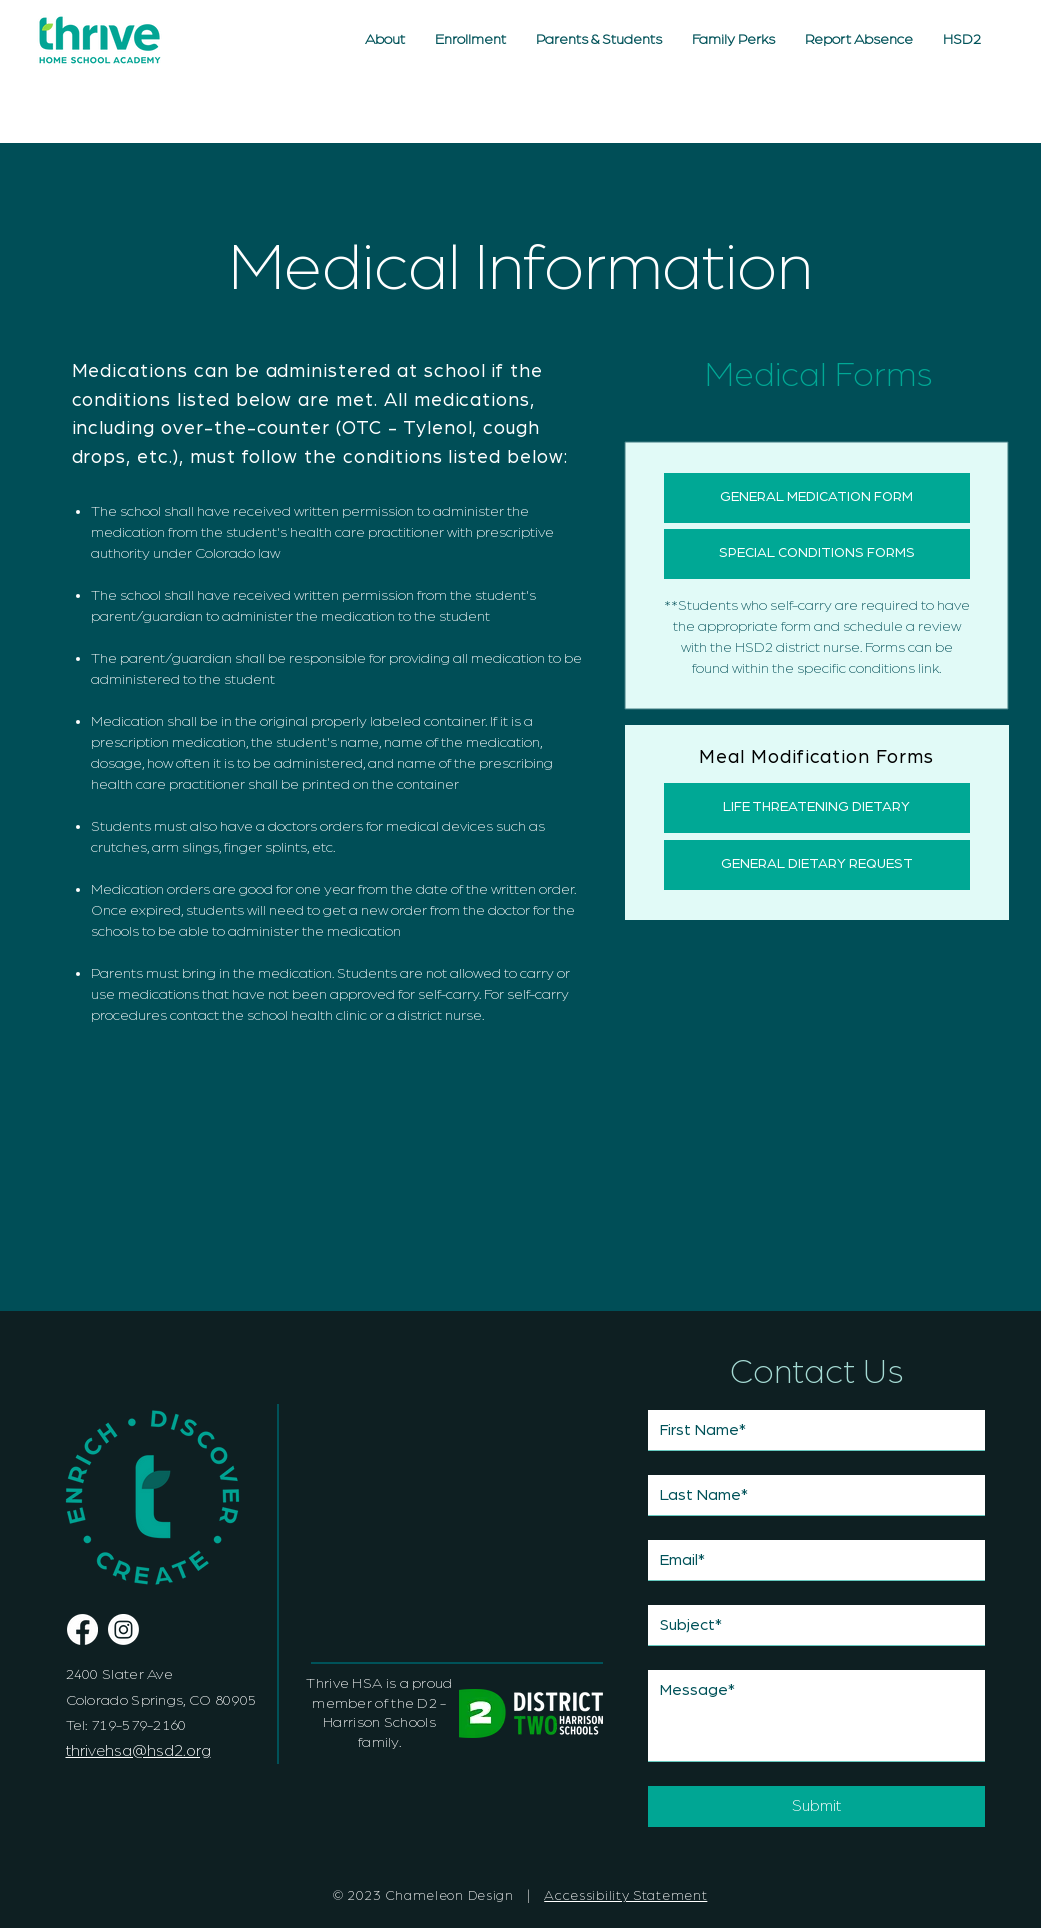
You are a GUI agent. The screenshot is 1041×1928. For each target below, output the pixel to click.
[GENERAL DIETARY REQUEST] (817, 865)
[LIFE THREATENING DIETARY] (817, 808)
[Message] (816, 1715)
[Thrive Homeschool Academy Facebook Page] (82, 1629)
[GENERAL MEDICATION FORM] (817, 498)
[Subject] (810, 1625)
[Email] (810, 1560)
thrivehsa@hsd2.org (138, 1751)
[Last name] (810, 1495)
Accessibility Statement (625, 1896)
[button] (599, 40)
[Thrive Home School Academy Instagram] (123, 1629)
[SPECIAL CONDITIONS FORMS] (817, 554)
